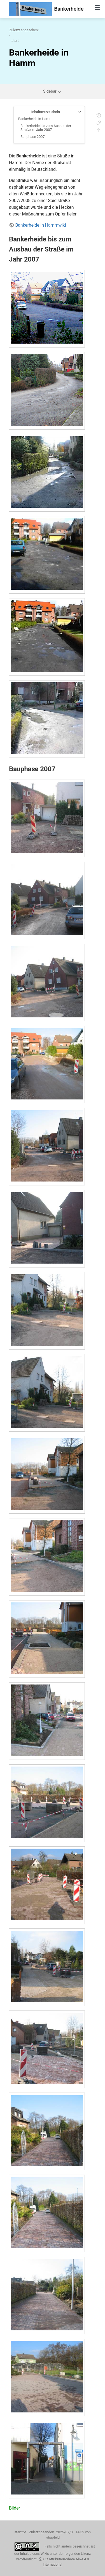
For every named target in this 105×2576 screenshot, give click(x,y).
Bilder (14, 2508)
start (15, 41)
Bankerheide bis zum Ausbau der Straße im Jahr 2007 (45, 128)
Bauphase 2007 (32, 137)
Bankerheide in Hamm (35, 119)
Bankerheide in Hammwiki (40, 225)
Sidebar (52, 91)
